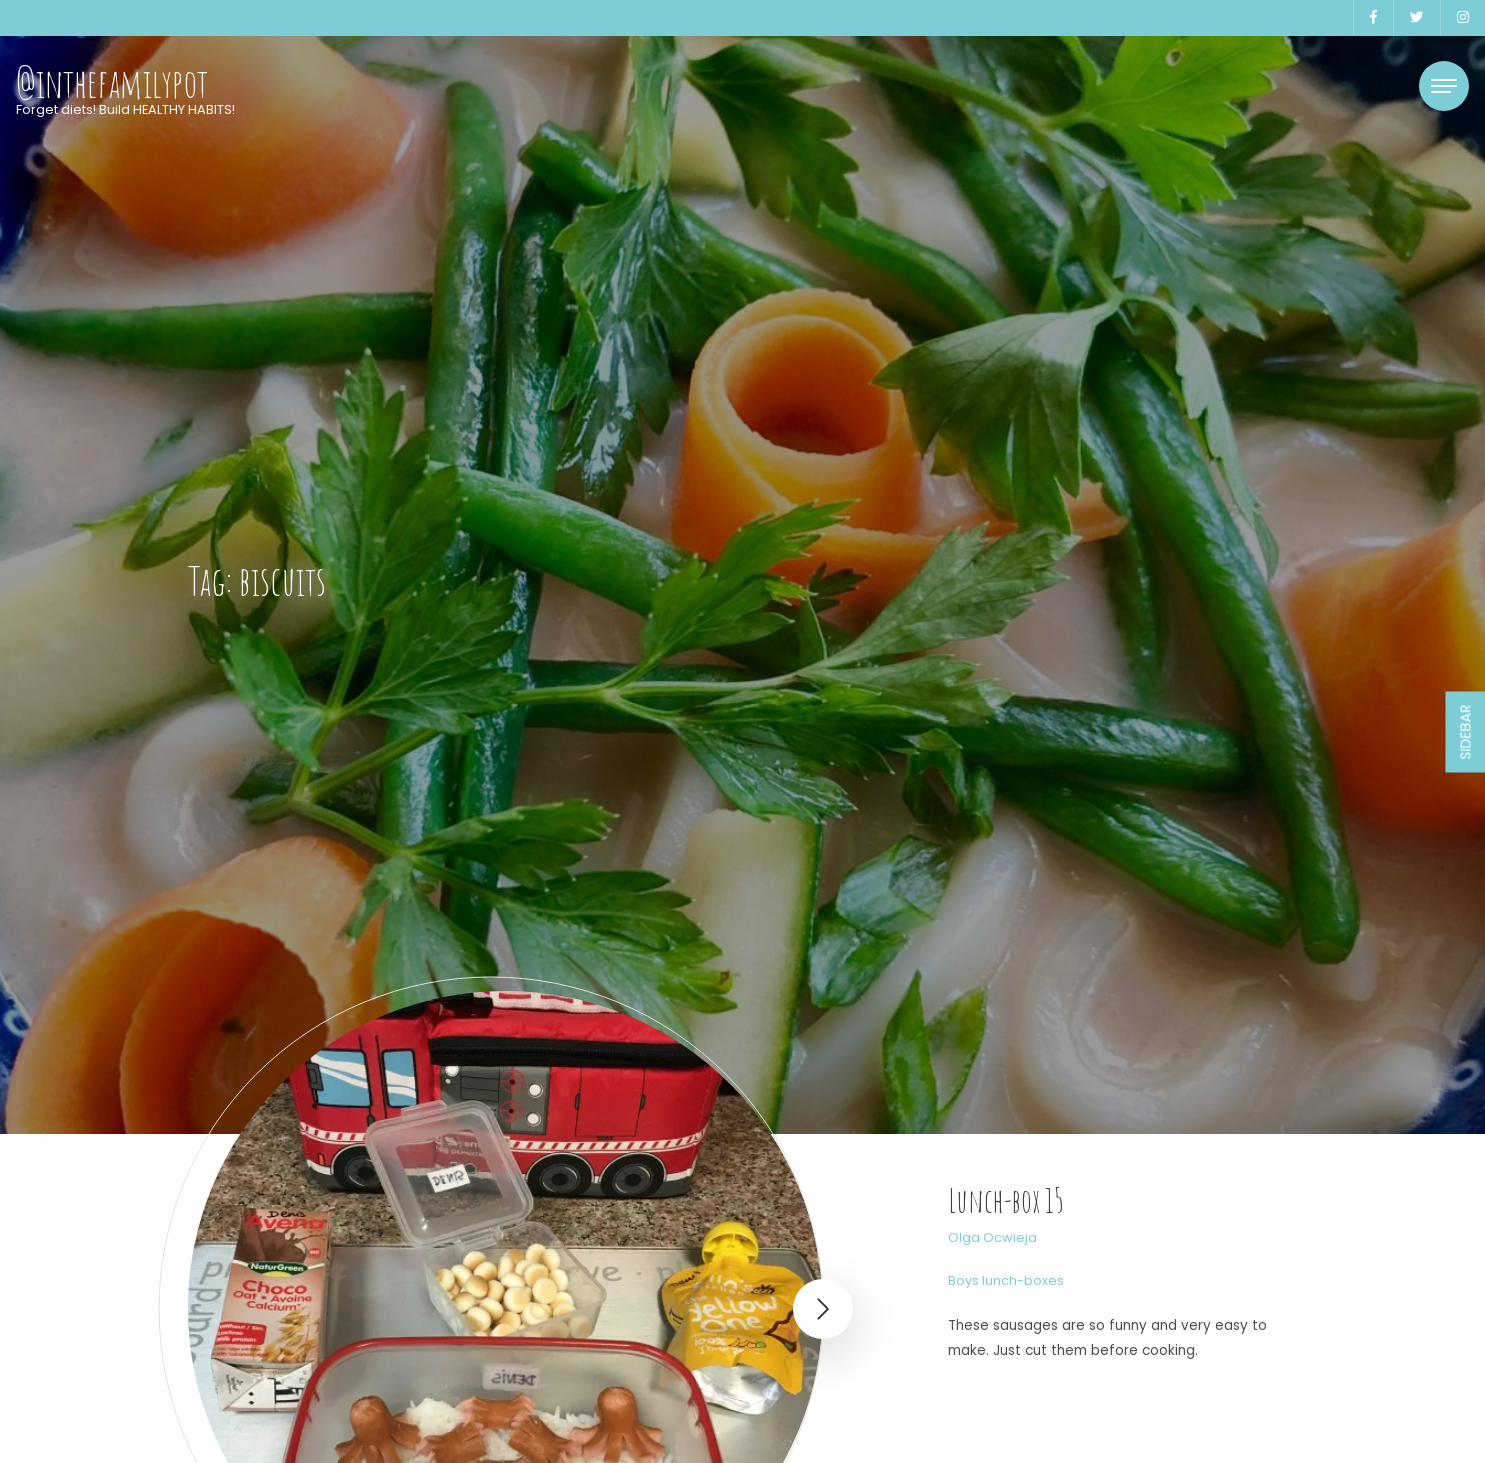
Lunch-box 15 (1006, 1200)
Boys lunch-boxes (1006, 1280)
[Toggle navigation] (1444, 86)
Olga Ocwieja (992, 1237)
